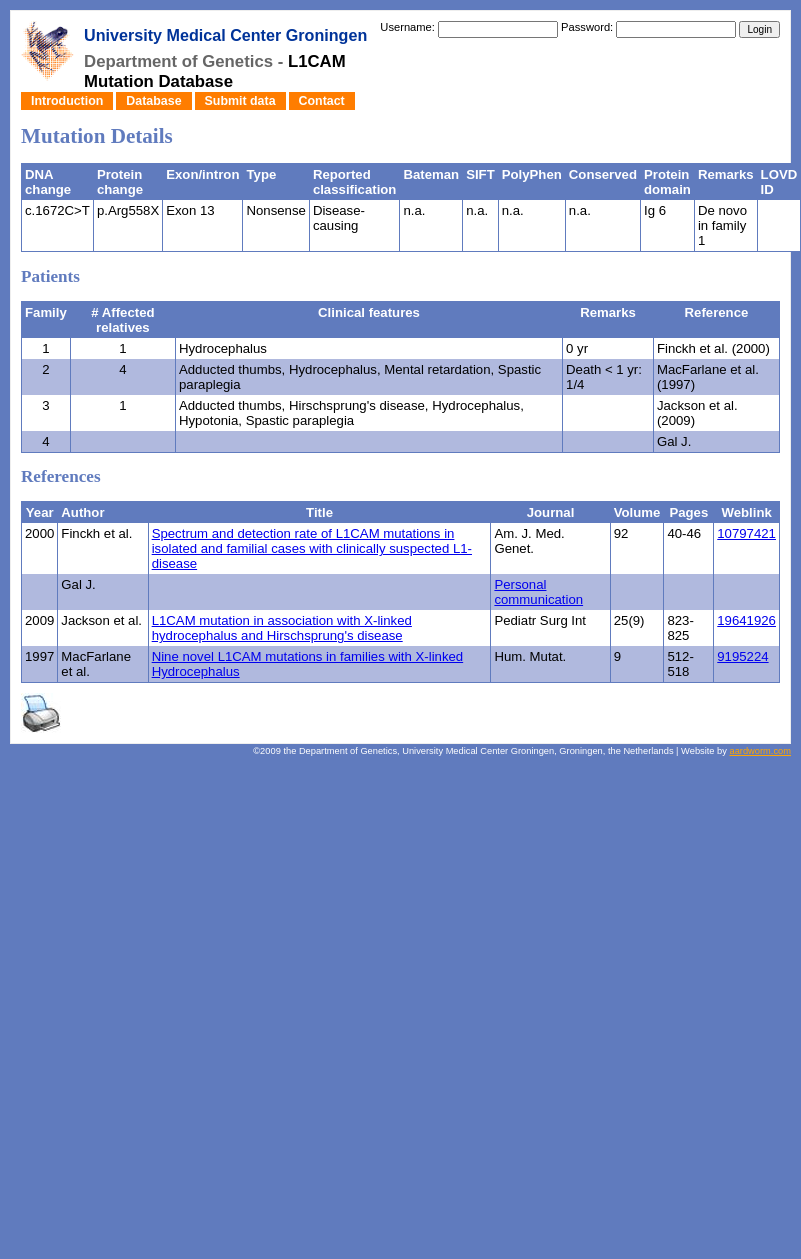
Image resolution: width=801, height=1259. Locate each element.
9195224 (742, 656)
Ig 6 (655, 210)
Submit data (240, 101)
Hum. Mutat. (530, 656)
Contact (322, 101)
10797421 (746, 533)
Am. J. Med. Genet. (529, 541)
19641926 (746, 620)
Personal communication (538, 592)
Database (153, 101)
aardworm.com (760, 751)
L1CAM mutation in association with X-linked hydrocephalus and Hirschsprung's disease (282, 628)
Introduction (67, 101)
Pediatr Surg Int (540, 620)
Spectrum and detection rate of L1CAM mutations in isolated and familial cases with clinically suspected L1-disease (312, 548)
